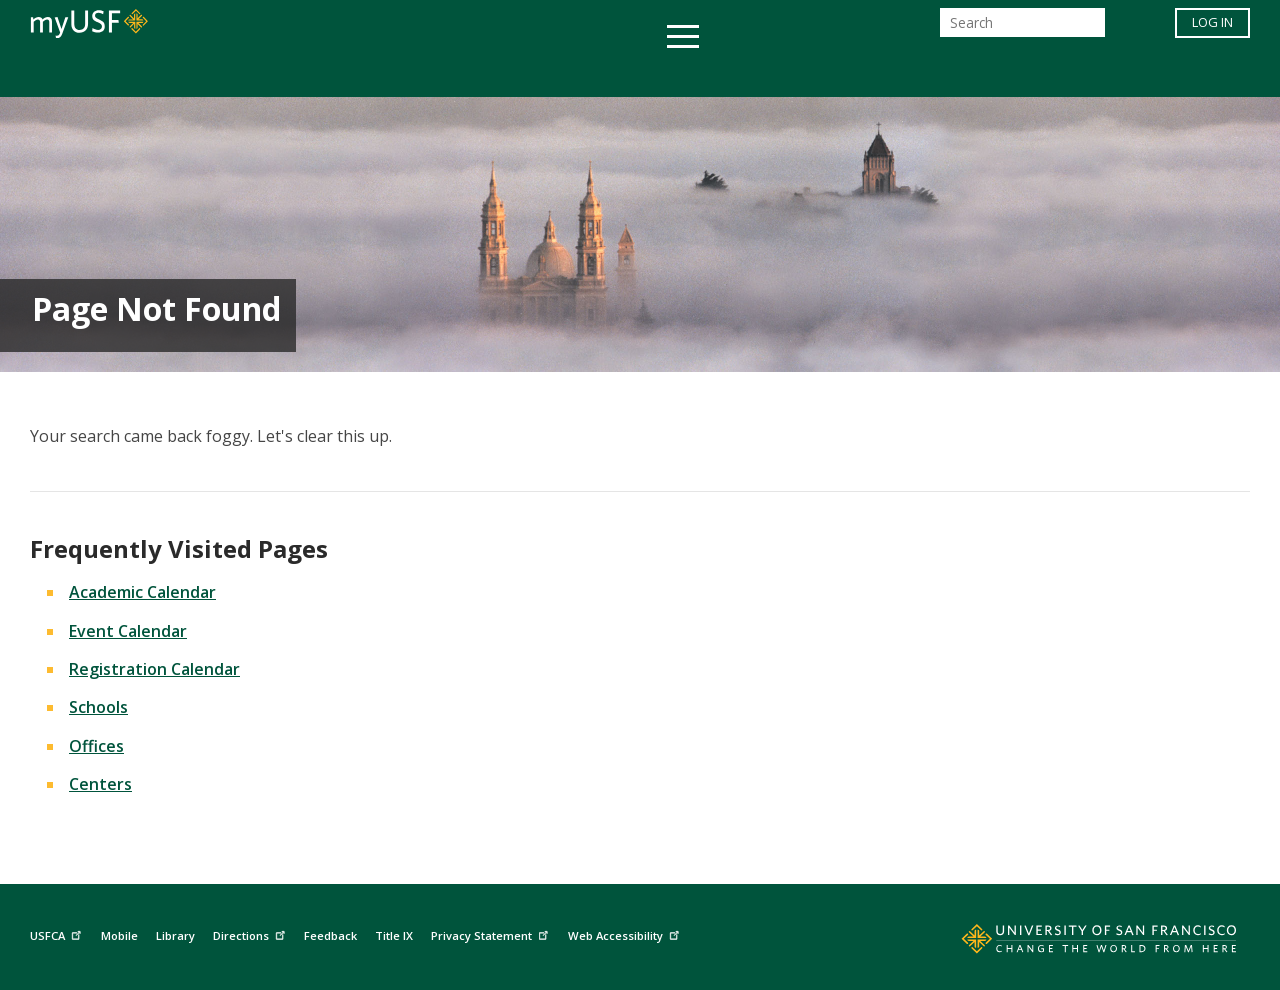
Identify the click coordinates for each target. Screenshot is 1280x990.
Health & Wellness (581, 73)
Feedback (330, 935)
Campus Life (739, 73)
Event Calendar (128, 631)
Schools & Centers (993, 73)
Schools (98, 707)
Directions (251, 933)
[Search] (1022, 28)
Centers (100, 784)
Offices (851, 73)
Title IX (394, 935)
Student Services (400, 73)
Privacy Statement (492, 933)
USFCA (58, 933)
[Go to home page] (1077, 943)
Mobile (119, 935)
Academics (252, 73)
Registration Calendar (154, 669)
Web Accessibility (626, 933)
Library (175, 935)
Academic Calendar (142, 592)
